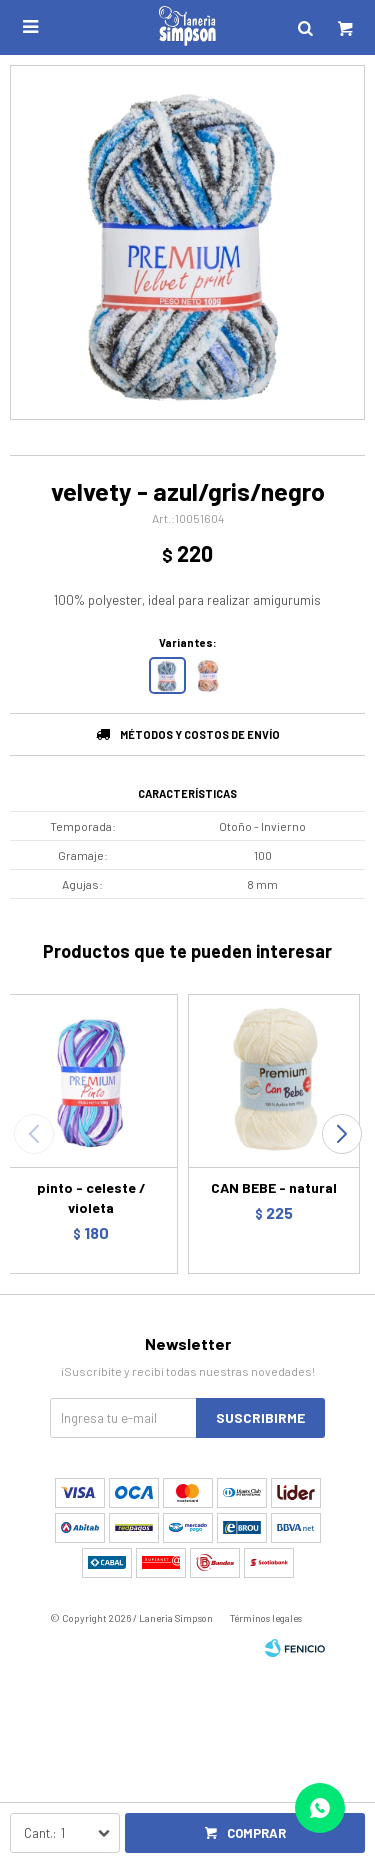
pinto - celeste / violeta (91, 1197)
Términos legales (266, 1618)
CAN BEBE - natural (274, 1187)
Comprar (256, 1833)
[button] (341, 1134)
